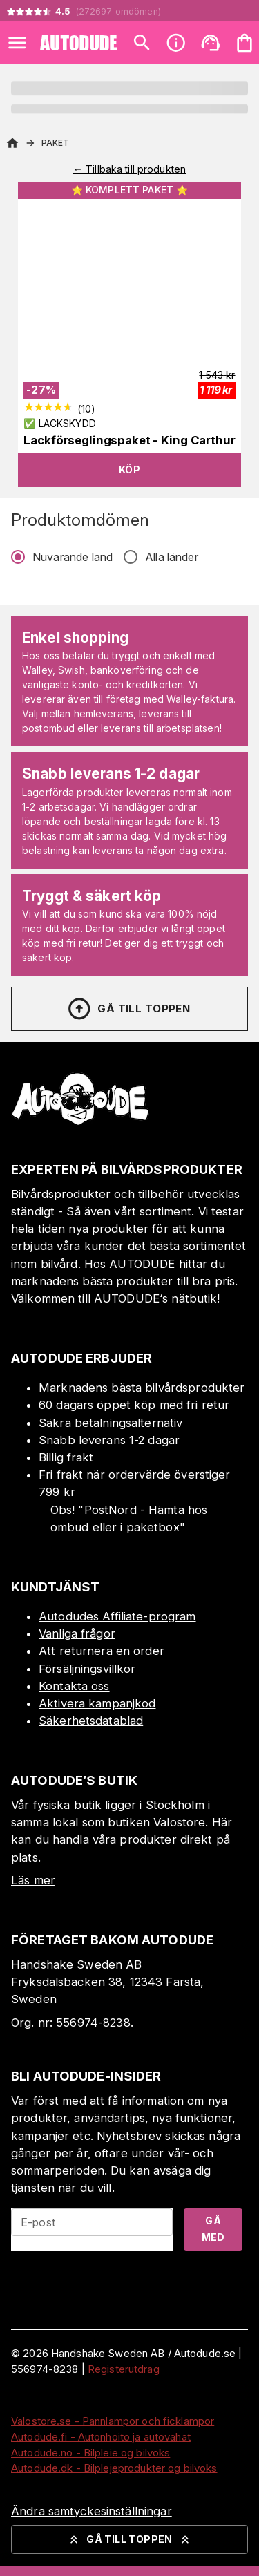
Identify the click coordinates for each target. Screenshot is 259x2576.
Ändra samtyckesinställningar (91, 2511)
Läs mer (33, 1880)
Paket (55, 143)
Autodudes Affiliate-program (117, 1616)
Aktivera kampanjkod (97, 1703)
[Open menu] (17, 43)
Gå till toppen (128, 1009)
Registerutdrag (124, 2369)
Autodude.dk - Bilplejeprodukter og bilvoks (114, 2467)
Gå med (213, 2229)
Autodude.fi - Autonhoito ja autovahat (101, 2436)
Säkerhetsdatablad (91, 1720)
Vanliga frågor (77, 1633)
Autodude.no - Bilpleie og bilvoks (90, 2452)
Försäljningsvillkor (87, 1669)
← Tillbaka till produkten (129, 169)
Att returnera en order (101, 1651)
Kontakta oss (74, 1686)
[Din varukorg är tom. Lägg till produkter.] (244, 42)
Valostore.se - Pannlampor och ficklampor (112, 2420)
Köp (129, 469)
